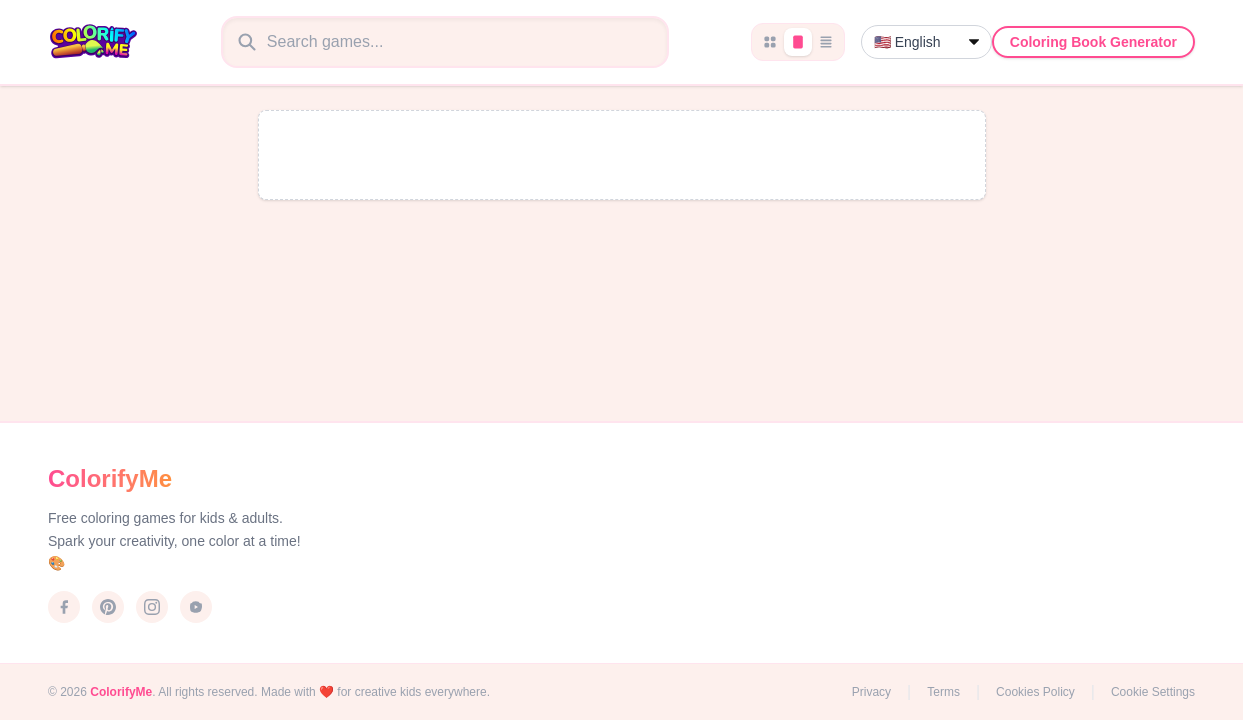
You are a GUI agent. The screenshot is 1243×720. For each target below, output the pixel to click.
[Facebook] (64, 607)
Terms (943, 692)
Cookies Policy (1035, 692)
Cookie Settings (1153, 692)
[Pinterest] (108, 607)
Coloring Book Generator (1093, 42)
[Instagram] (152, 607)
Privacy (871, 692)
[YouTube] (196, 607)
